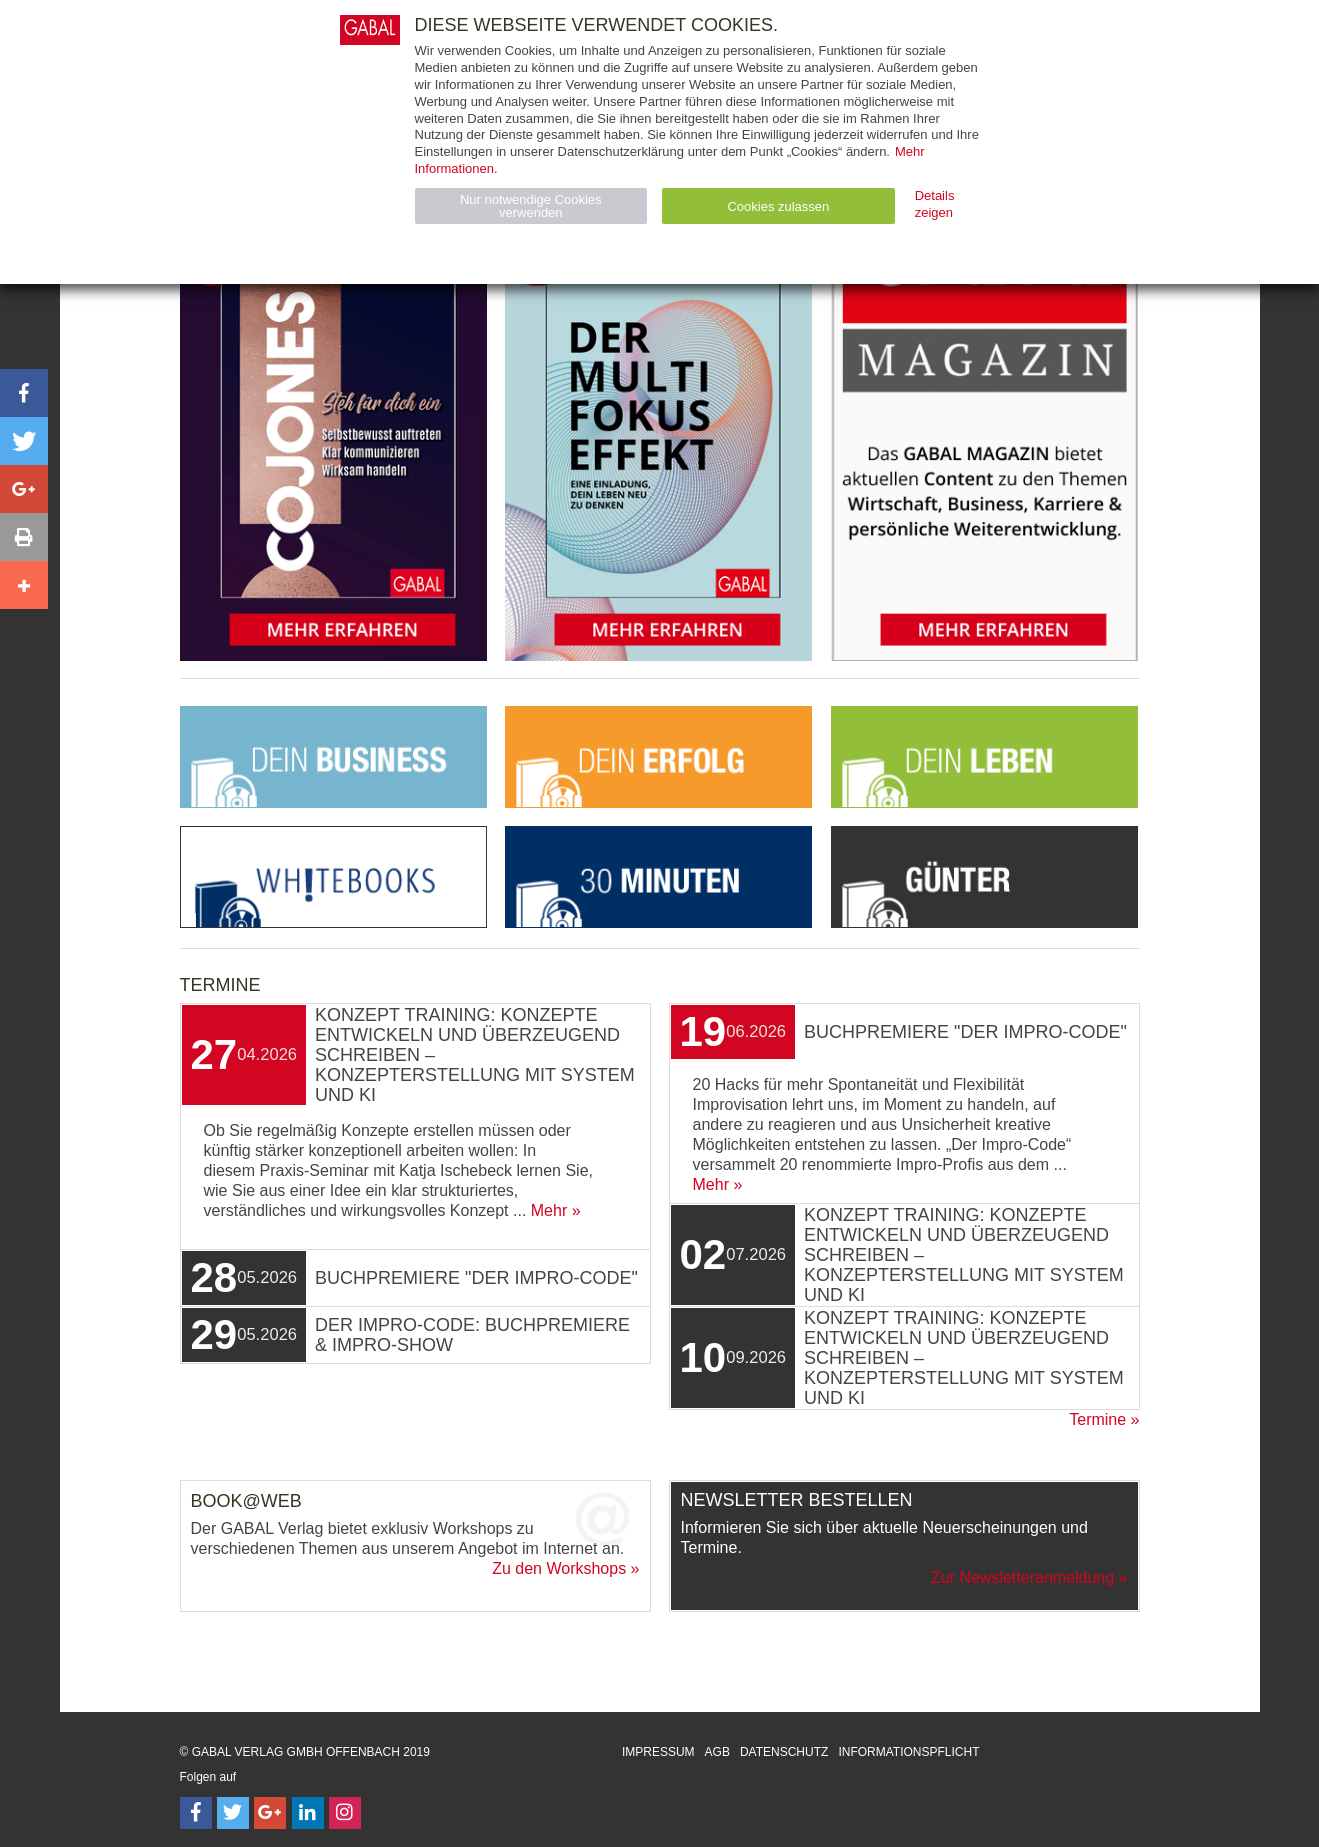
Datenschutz (784, 1752)
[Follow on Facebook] (196, 1813)
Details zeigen (935, 204)
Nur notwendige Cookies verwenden (531, 206)
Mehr (549, 1210)
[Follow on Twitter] (233, 1813)
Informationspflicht (908, 1752)
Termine (1097, 1419)
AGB (717, 1752)
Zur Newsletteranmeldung (1022, 1577)
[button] (24, 393)
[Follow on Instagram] (345, 1813)
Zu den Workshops (559, 1568)
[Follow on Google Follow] (270, 1813)
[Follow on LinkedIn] (308, 1813)
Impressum (658, 1752)
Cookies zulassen (778, 206)
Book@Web (246, 1501)
